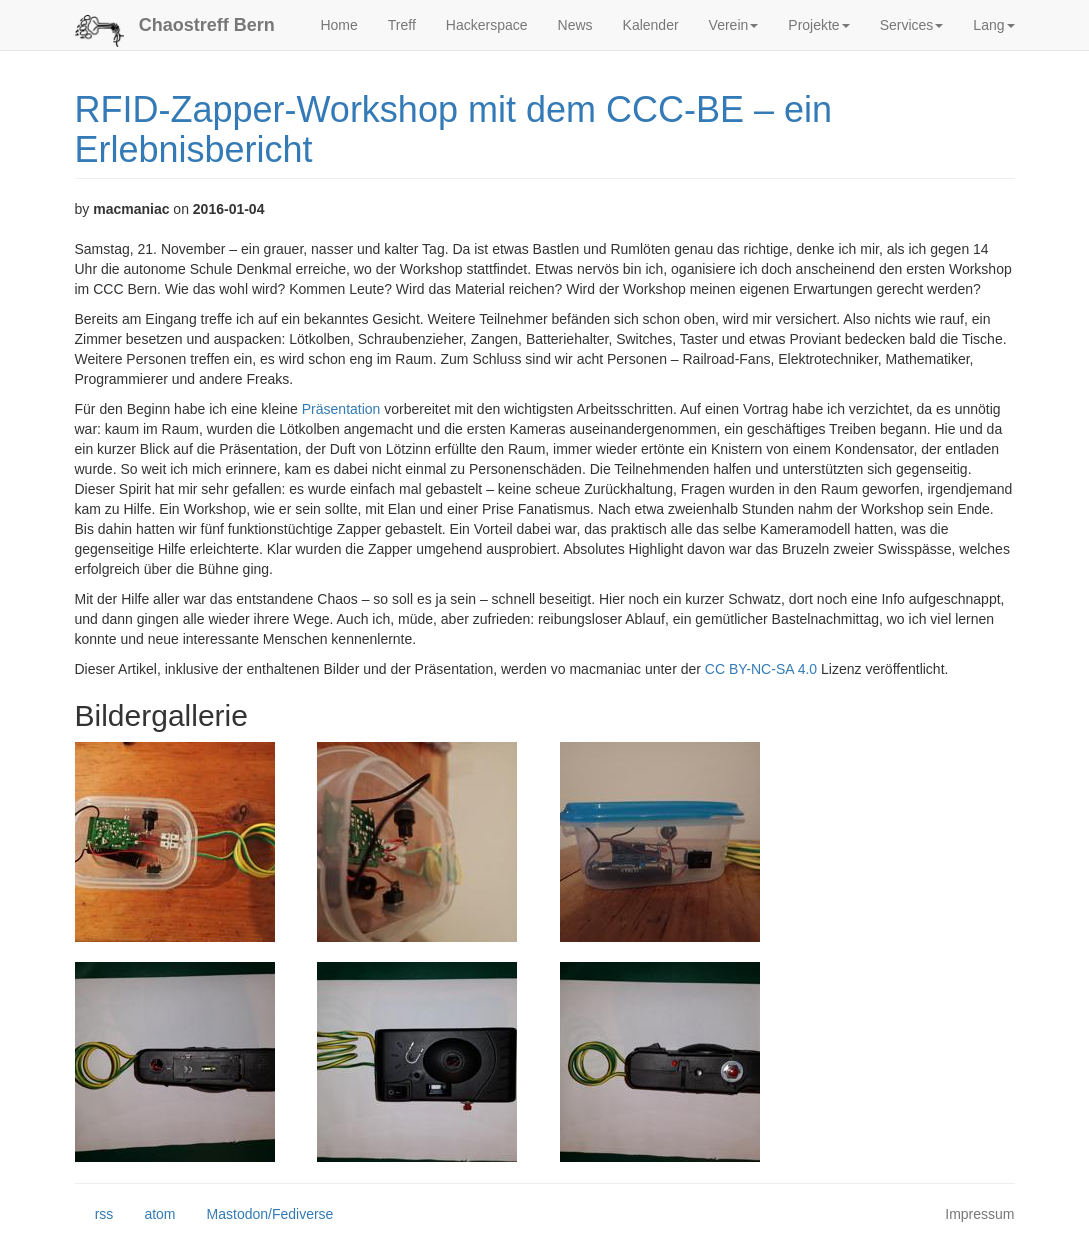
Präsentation (341, 409)
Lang (993, 25)
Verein (734, 25)
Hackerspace (487, 25)
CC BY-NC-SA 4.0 (761, 669)
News (575, 25)
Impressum (979, 1214)
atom (149, 1215)
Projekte (818, 25)
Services (912, 25)
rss (94, 1215)
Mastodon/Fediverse (259, 1215)
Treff (402, 25)
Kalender (651, 25)
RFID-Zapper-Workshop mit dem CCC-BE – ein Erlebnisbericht (454, 129)
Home (338, 25)
